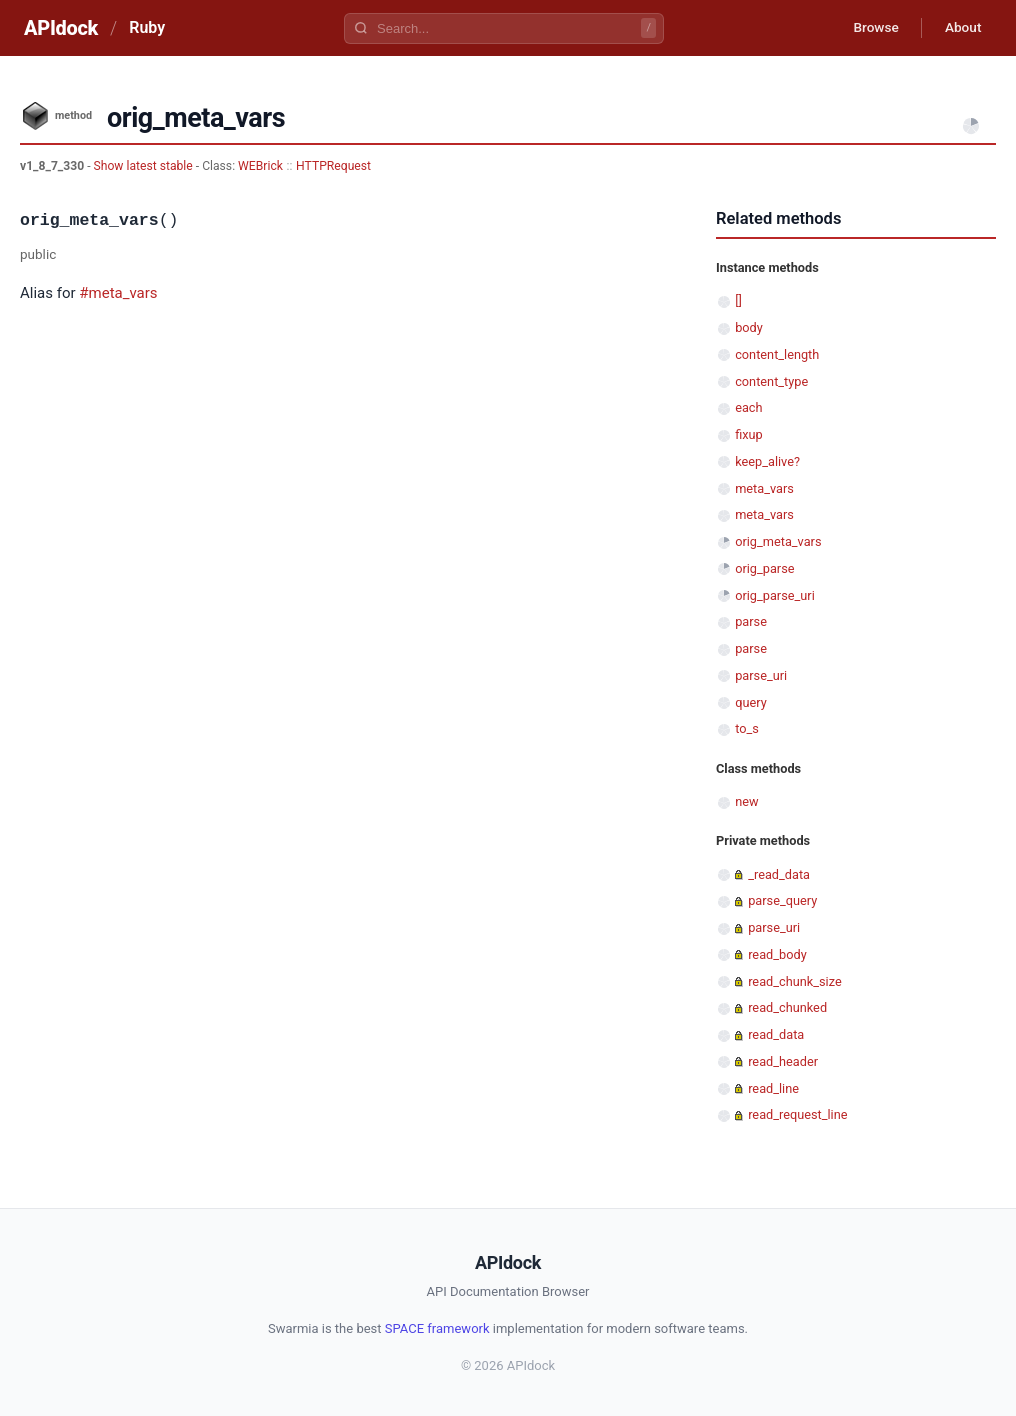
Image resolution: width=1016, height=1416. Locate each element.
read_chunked (787, 1007)
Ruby (147, 27)
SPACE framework (437, 1328)
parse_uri (761, 675)
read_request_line (797, 1114)
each (748, 407)
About (961, 28)
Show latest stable (145, 166)
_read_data (779, 874)
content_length (777, 354)
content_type (771, 381)
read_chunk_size (795, 981)
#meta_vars (118, 293)
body (749, 327)
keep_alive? (767, 461)
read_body (777, 954)
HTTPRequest (333, 166)
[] (738, 300)
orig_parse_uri (775, 595)
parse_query (782, 900)
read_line (773, 1088)
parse (751, 621)
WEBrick (260, 166)
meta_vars (764, 488)
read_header (783, 1061)
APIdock (61, 28)
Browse (870, 28)
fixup (749, 434)
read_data (776, 1034)
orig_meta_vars (778, 541)
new (746, 801)
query (751, 702)
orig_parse (764, 568)
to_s (747, 728)
